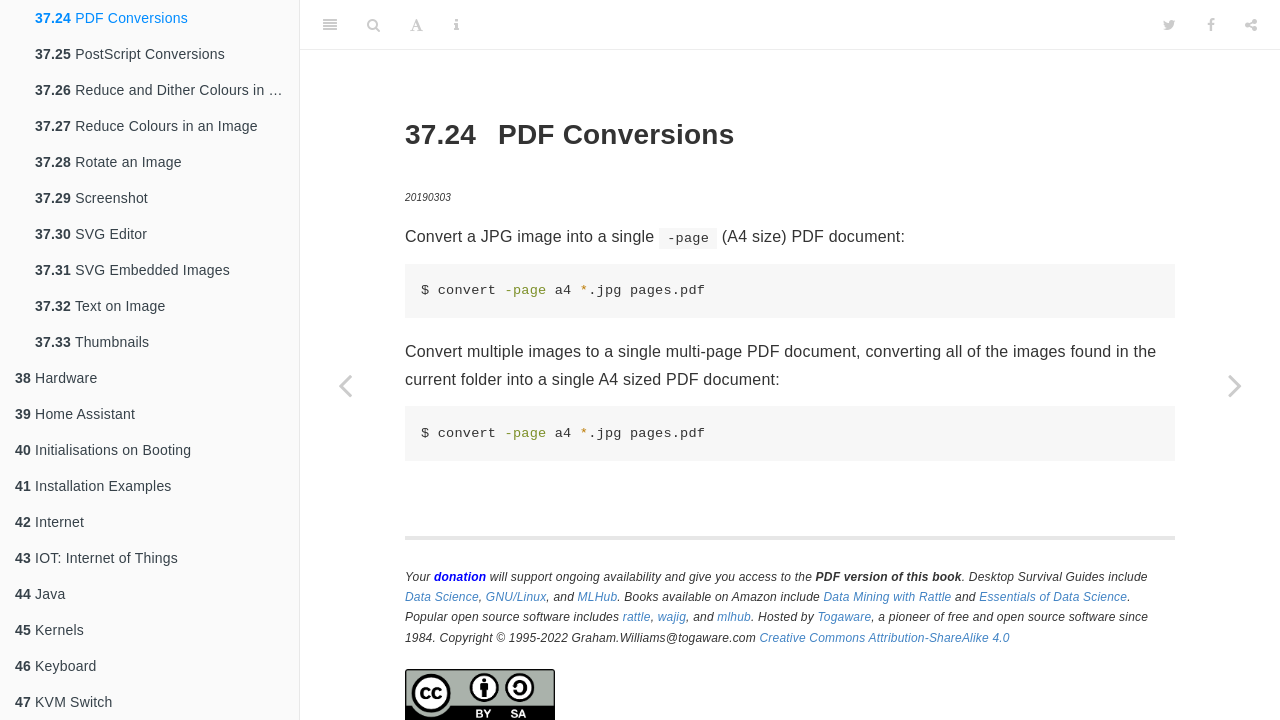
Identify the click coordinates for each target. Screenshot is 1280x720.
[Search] (373, 25)
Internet (49, 522)
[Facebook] (1211, 25)
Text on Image (100, 306)
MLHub (598, 597)
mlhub (734, 617)
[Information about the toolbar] (456, 25)
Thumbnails (92, 342)
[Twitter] (1169, 25)
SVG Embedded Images (132, 270)
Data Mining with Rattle (888, 597)
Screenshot (91, 198)
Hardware (56, 378)
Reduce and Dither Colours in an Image (167, 90)
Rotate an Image (108, 162)
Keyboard (56, 666)
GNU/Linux (516, 597)
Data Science (442, 597)
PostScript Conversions (130, 54)
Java (40, 594)
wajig (672, 617)
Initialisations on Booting (103, 450)
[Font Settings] (416, 25)
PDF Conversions (111, 18)
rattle (637, 617)
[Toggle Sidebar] (330, 25)
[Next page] (1235, 385)
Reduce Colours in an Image (146, 126)
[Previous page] (345, 385)
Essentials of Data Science (1053, 597)
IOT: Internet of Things (96, 558)
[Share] (1251, 25)
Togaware (844, 617)
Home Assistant (75, 414)
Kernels (49, 630)
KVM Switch (64, 702)
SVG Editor (91, 234)
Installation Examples (93, 486)
